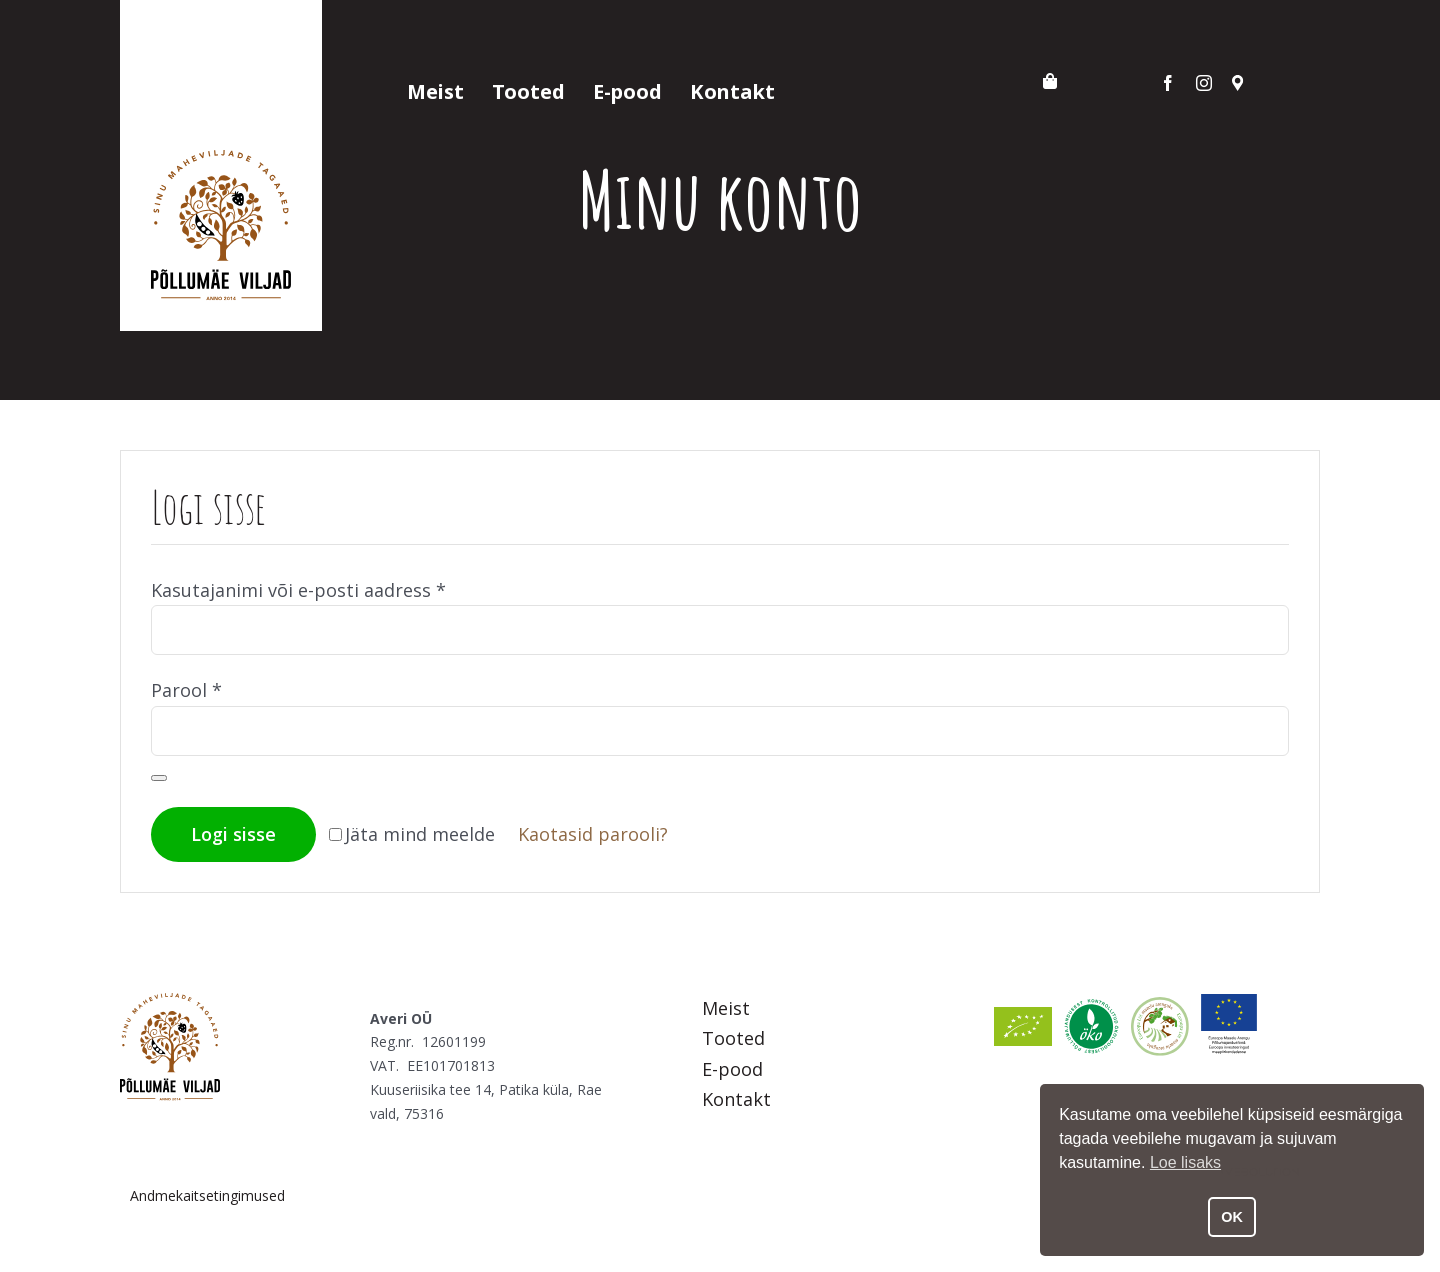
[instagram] (1204, 83)
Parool (186, 690)
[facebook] (1168, 83)
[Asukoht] (1238, 83)
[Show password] (159, 778)
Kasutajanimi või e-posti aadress (298, 590)
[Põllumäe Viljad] (170, 1002)
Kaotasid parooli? (593, 834)
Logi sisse (233, 834)
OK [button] (1232, 1217)
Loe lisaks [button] (1185, 1162)
